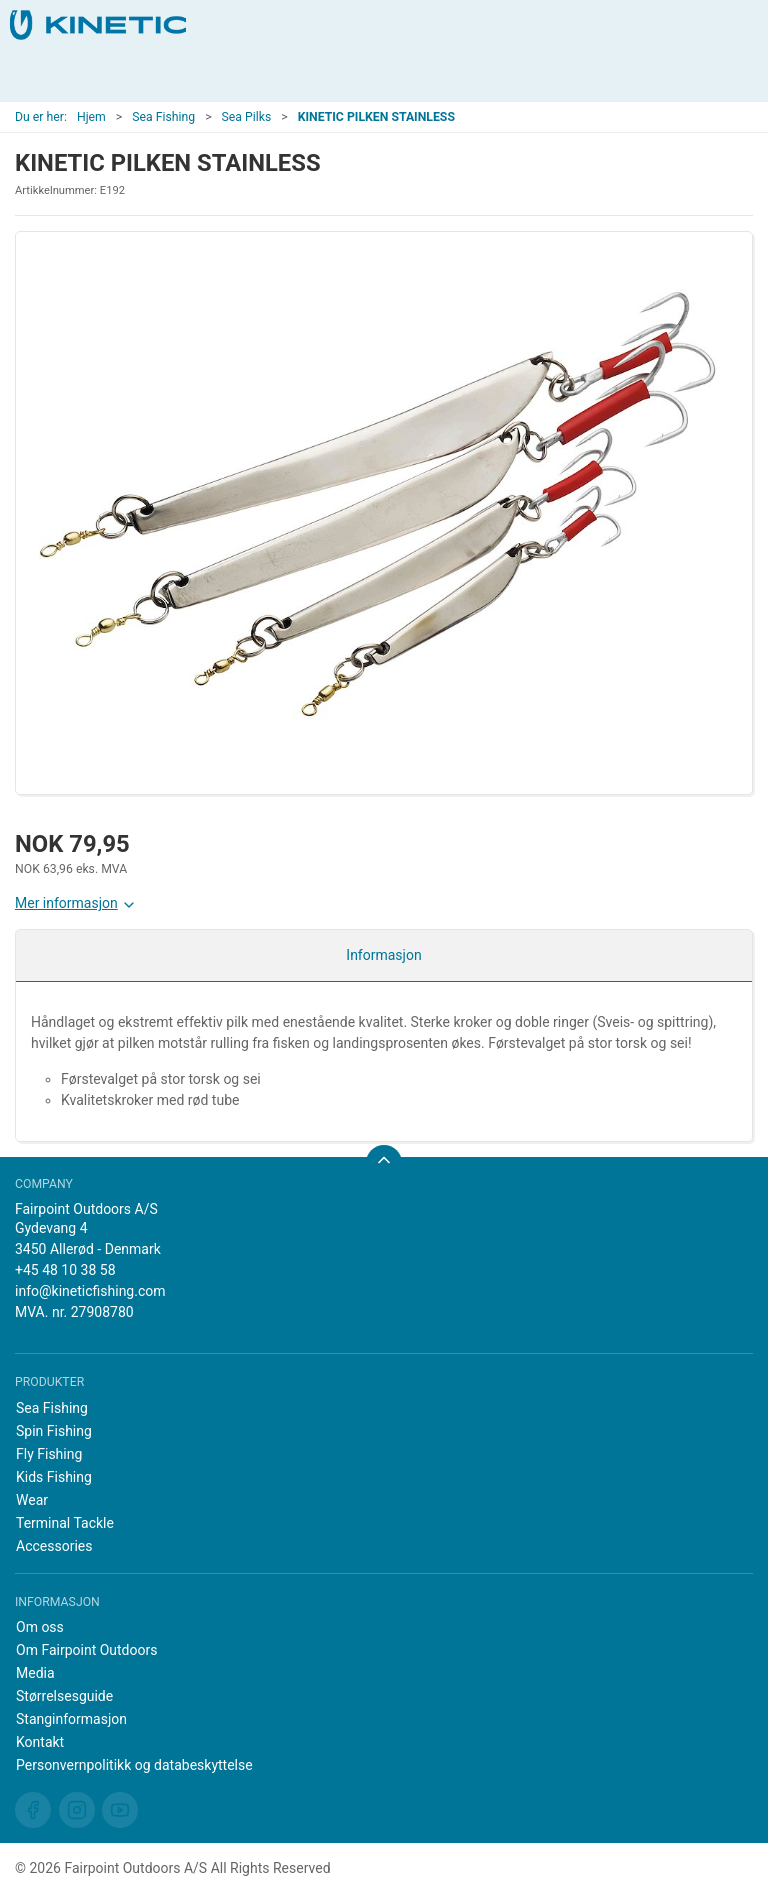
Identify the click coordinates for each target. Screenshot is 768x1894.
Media (35, 1673)
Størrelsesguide (64, 1696)
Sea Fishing (163, 117)
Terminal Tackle (65, 1523)
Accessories (54, 1546)
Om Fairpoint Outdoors (86, 1650)
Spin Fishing (54, 1431)
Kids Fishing (54, 1477)
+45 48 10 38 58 (65, 1270)
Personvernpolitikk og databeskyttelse (134, 1765)
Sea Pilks (247, 117)
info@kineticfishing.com (90, 1291)
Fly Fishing (49, 1454)
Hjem (91, 117)
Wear (32, 1500)
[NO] (98, 25)
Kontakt (40, 1742)
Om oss (40, 1627)
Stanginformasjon (71, 1719)
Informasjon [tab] (383, 955)
